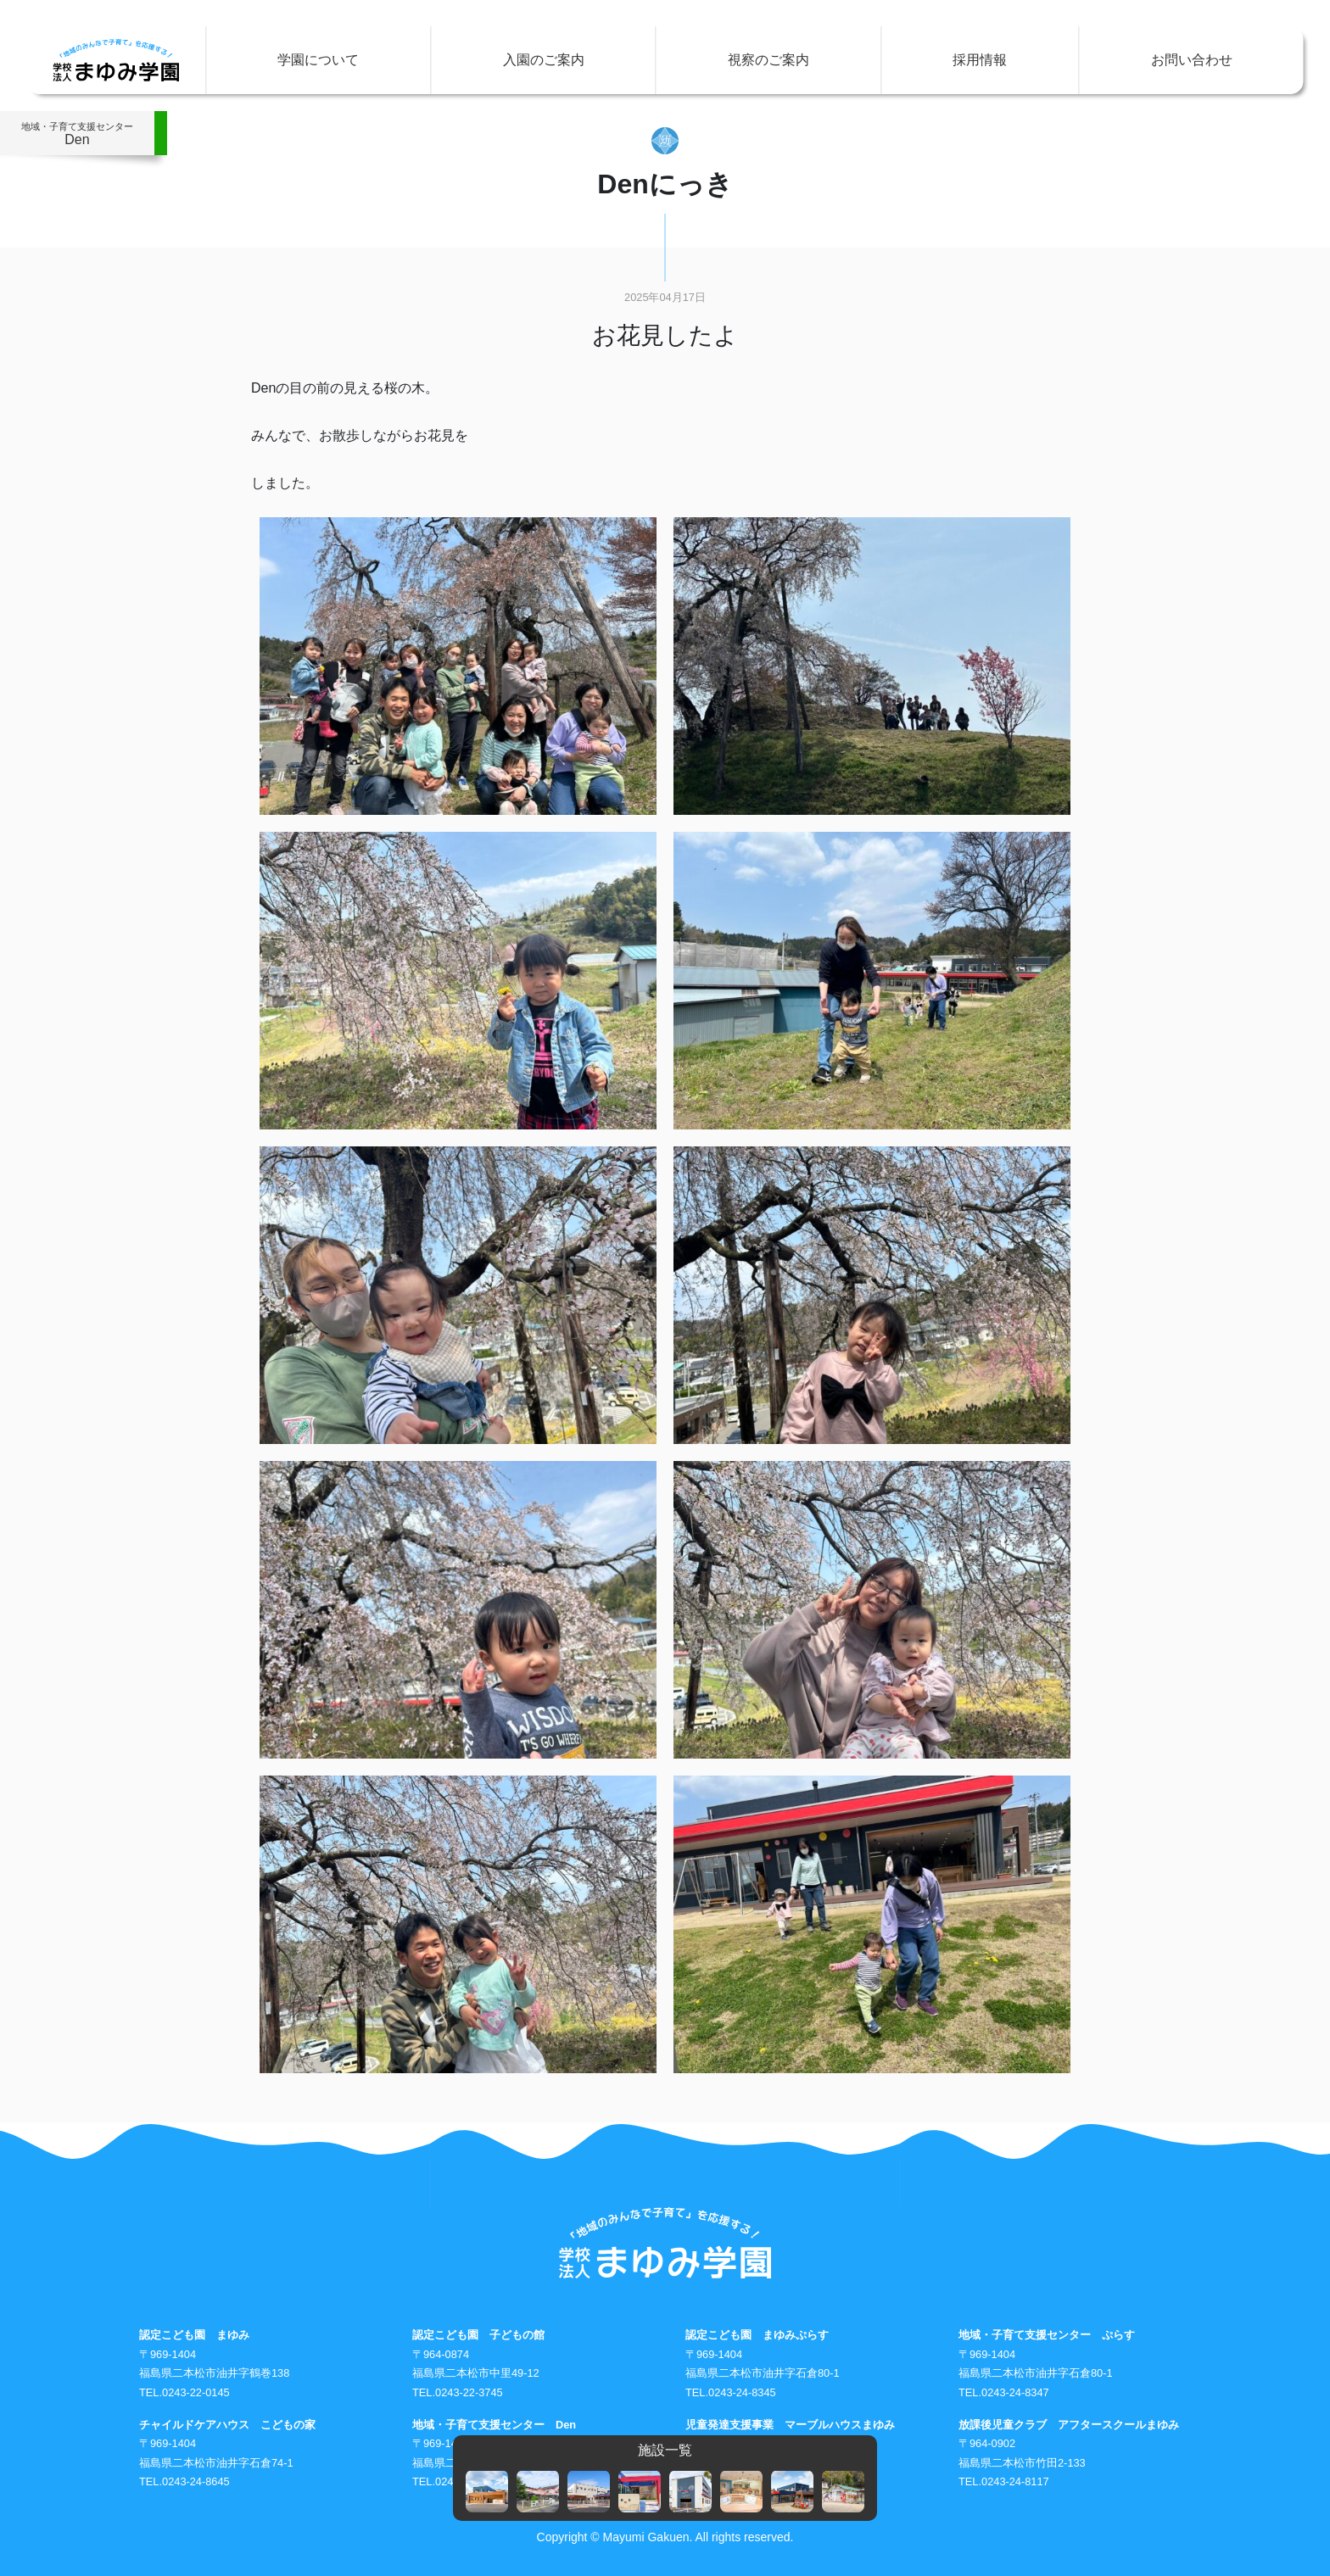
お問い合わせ (1191, 60)
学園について (318, 60)
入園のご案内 (543, 60)
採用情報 (980, 60)
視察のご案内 (768, 60)
